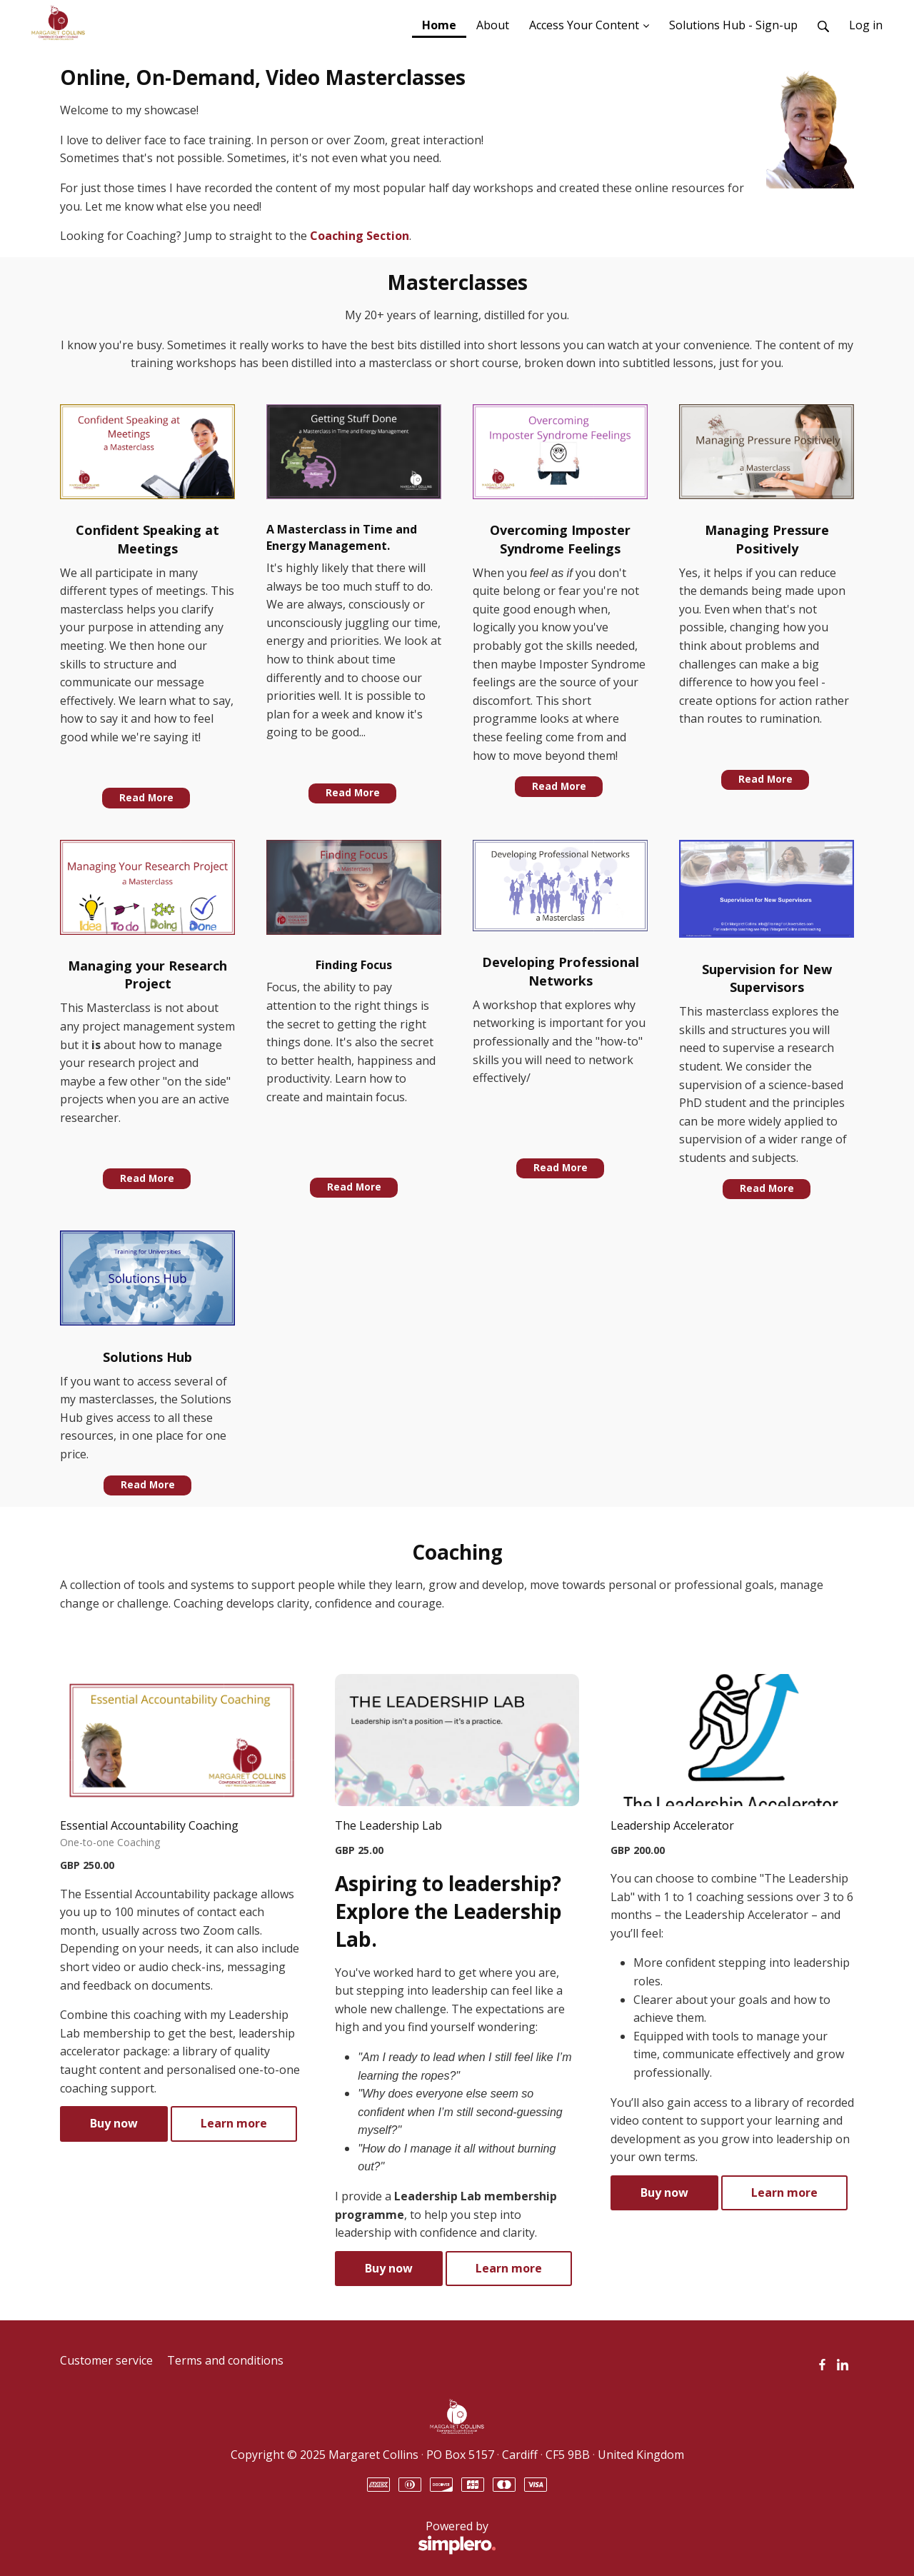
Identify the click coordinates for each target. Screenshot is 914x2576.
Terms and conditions (225, 2360)
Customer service (106, 2360)
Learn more (234, 2123)
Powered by (278, 2537)
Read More (146, 797)
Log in (866, 25)
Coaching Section (359, 236)
